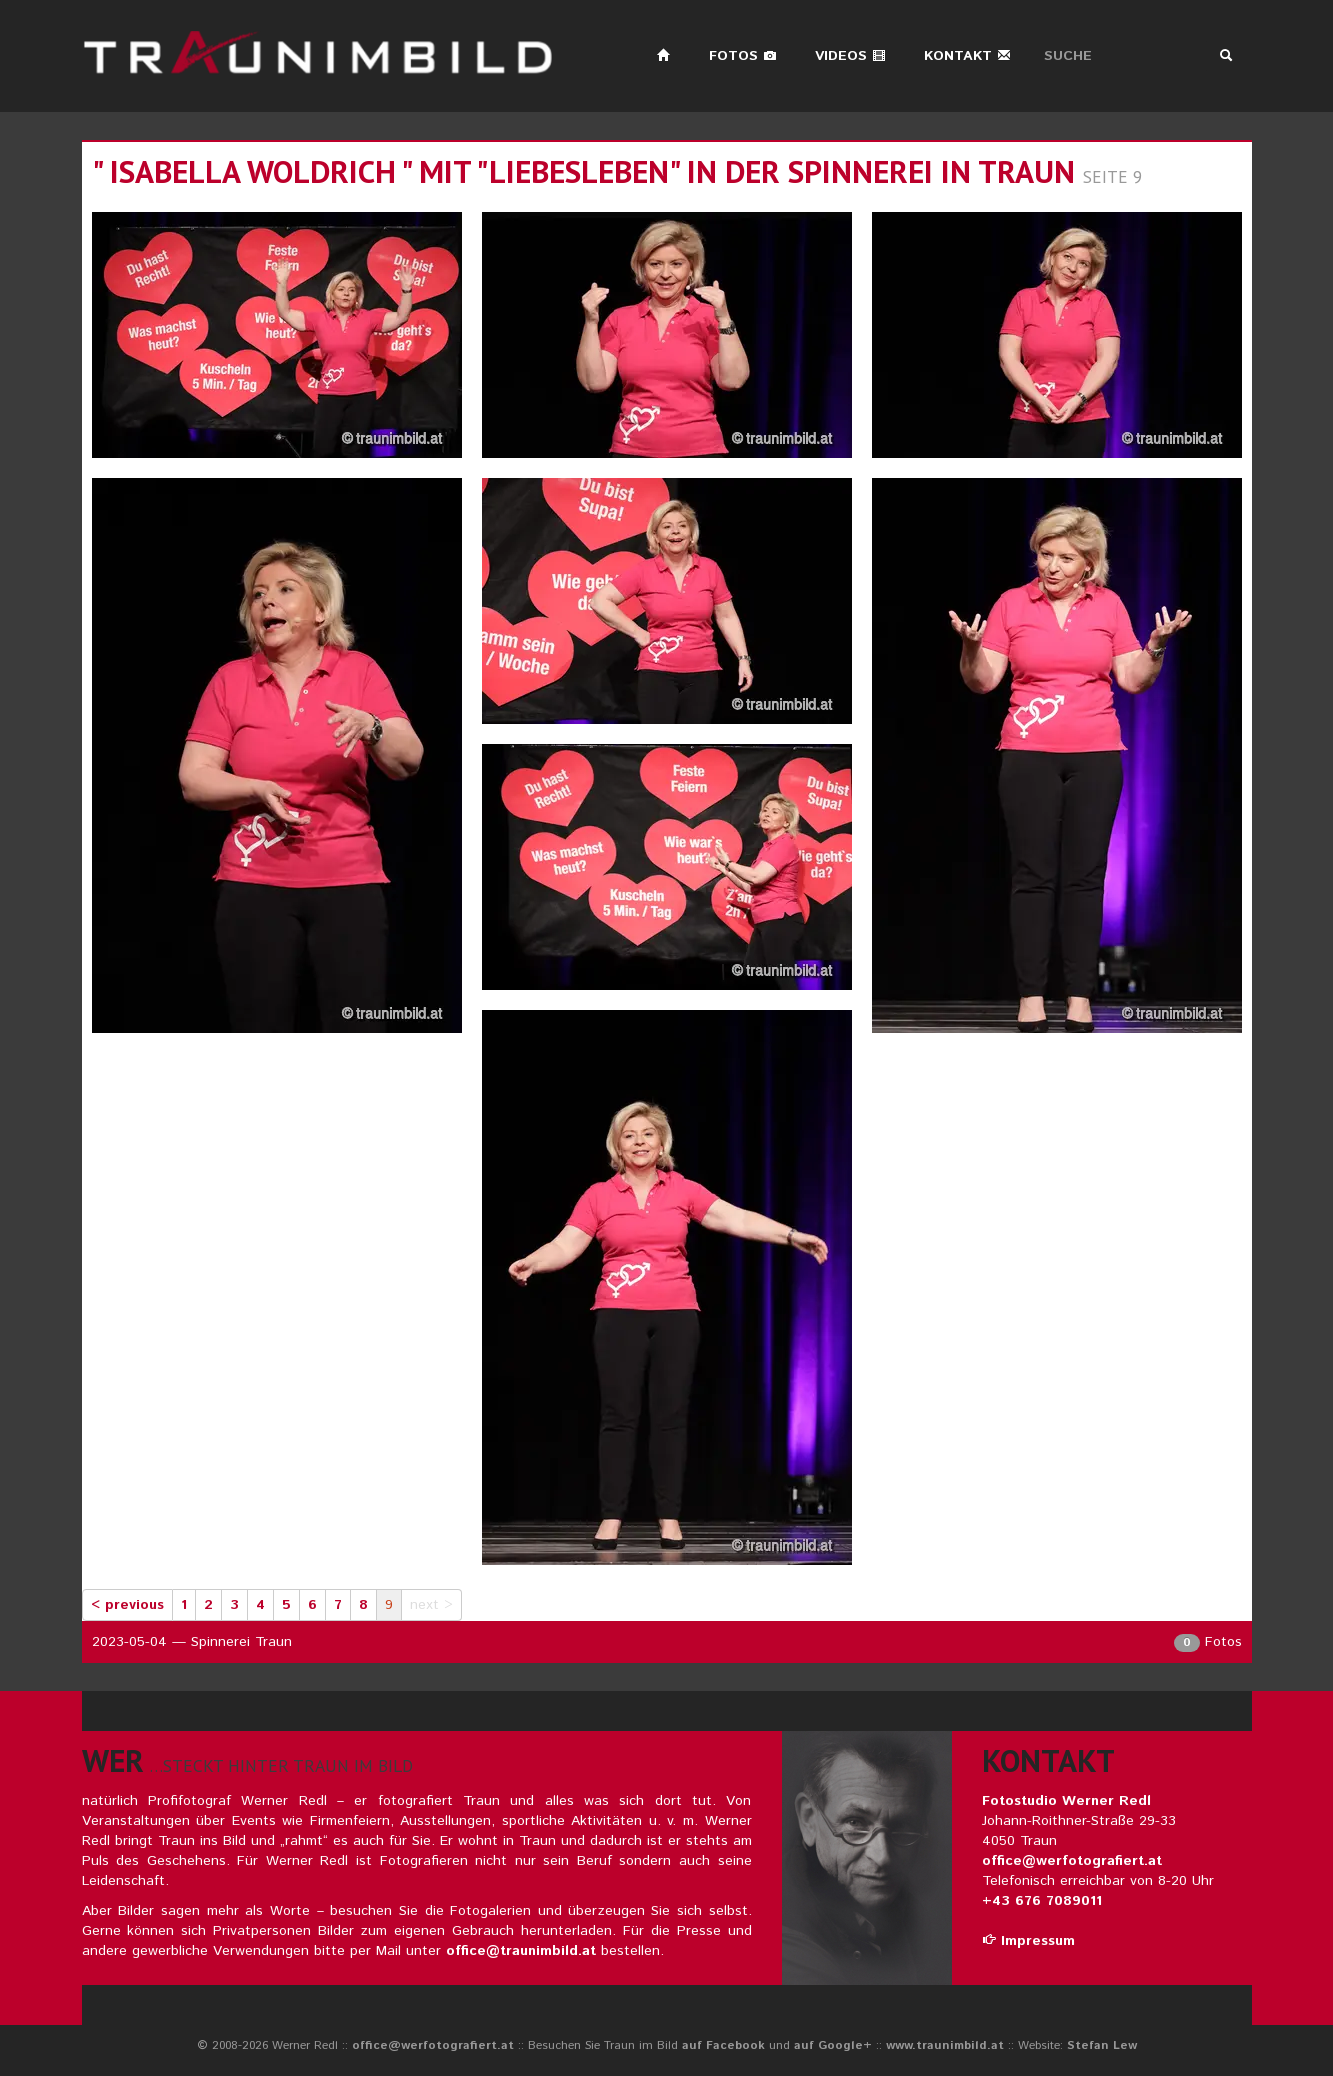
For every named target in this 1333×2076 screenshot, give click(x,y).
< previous (127, 1605)
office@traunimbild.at (521, 1951)
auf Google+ (833, 2045)
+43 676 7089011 (1042, 1901)
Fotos (743, 56)
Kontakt (967, 56)
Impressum (1028, 1941)
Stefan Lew (1102, 2045)
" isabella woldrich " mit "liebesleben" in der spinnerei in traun (583, 171)
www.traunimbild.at (945, 2045)
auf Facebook (723, 2045)
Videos (850, 56)
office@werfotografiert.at (1072, 1861)
